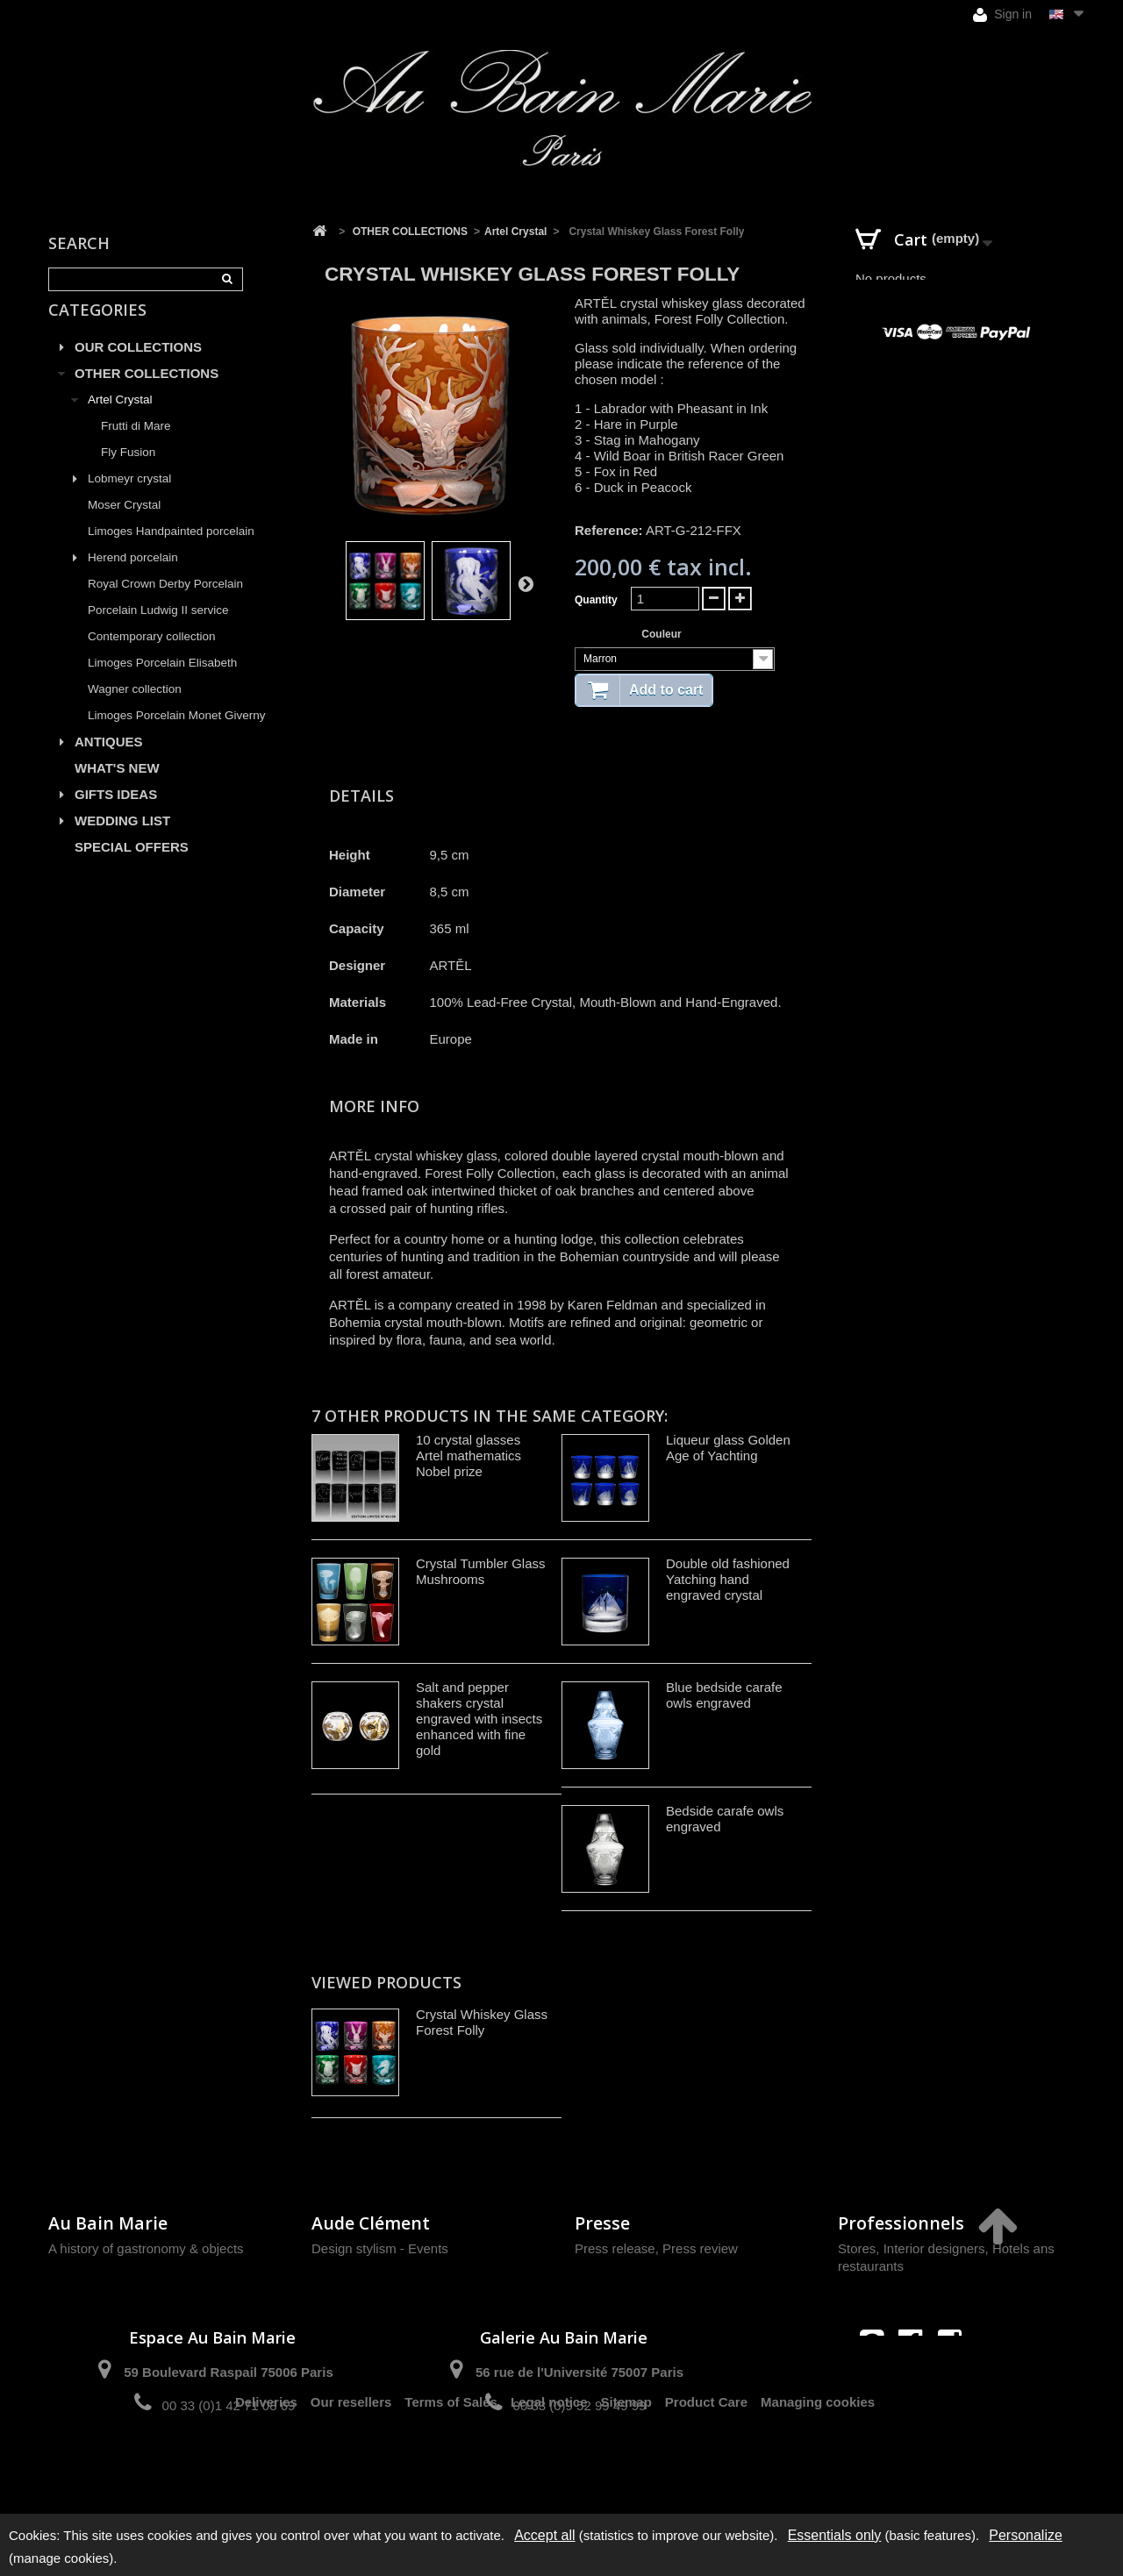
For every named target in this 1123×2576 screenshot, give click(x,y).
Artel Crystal (120, 419)
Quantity (596, 600)
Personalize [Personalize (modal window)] (1025, 2535)
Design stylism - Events (379, 2248)
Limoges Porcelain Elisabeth (162, 682)
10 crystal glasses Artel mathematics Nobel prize (468, 1455)
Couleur (662, 634)
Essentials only (835, 2535)
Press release (615, 2248)
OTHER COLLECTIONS (146, 393)
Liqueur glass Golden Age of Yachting (728, 1447)
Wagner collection (135, 709)
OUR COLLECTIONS (138, 367)
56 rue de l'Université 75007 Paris (579, 2372)
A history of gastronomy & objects (146, 2248)
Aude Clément (370, 2223)
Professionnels (901, 2223)
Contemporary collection (152, 656)
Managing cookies (818, 2467)
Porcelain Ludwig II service (158, 630)
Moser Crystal (124, 525)
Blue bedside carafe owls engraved (724, 1695)
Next (525, 583)
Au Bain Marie (108, 2223)
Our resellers (351, 2467)
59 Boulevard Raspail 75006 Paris (228, 2372)
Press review (700, 2248)
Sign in (1002, 14)
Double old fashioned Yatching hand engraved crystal (728, 1579)
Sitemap (626, 2467)
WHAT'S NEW (117, 788)
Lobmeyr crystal (129, 498)
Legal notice (549, 2467)
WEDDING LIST (122, 840)
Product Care (706, 2467)
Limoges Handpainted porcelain (171, 551)
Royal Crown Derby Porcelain (165, 603)
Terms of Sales (450, 2467)
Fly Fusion (128, 472)
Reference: (609, 530)
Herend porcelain (133, 577)
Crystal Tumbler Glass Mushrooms (481, 1571)
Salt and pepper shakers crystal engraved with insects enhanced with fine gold (479, 1719)
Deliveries (266, 2467)
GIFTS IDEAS (116, 814)
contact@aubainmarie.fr (916, 2379)
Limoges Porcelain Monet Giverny (177, 735)
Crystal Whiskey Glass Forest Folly (481, 2022)
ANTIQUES (109, 761)
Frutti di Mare (136, 446)
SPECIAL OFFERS (132, 867)
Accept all (544, 2535)
